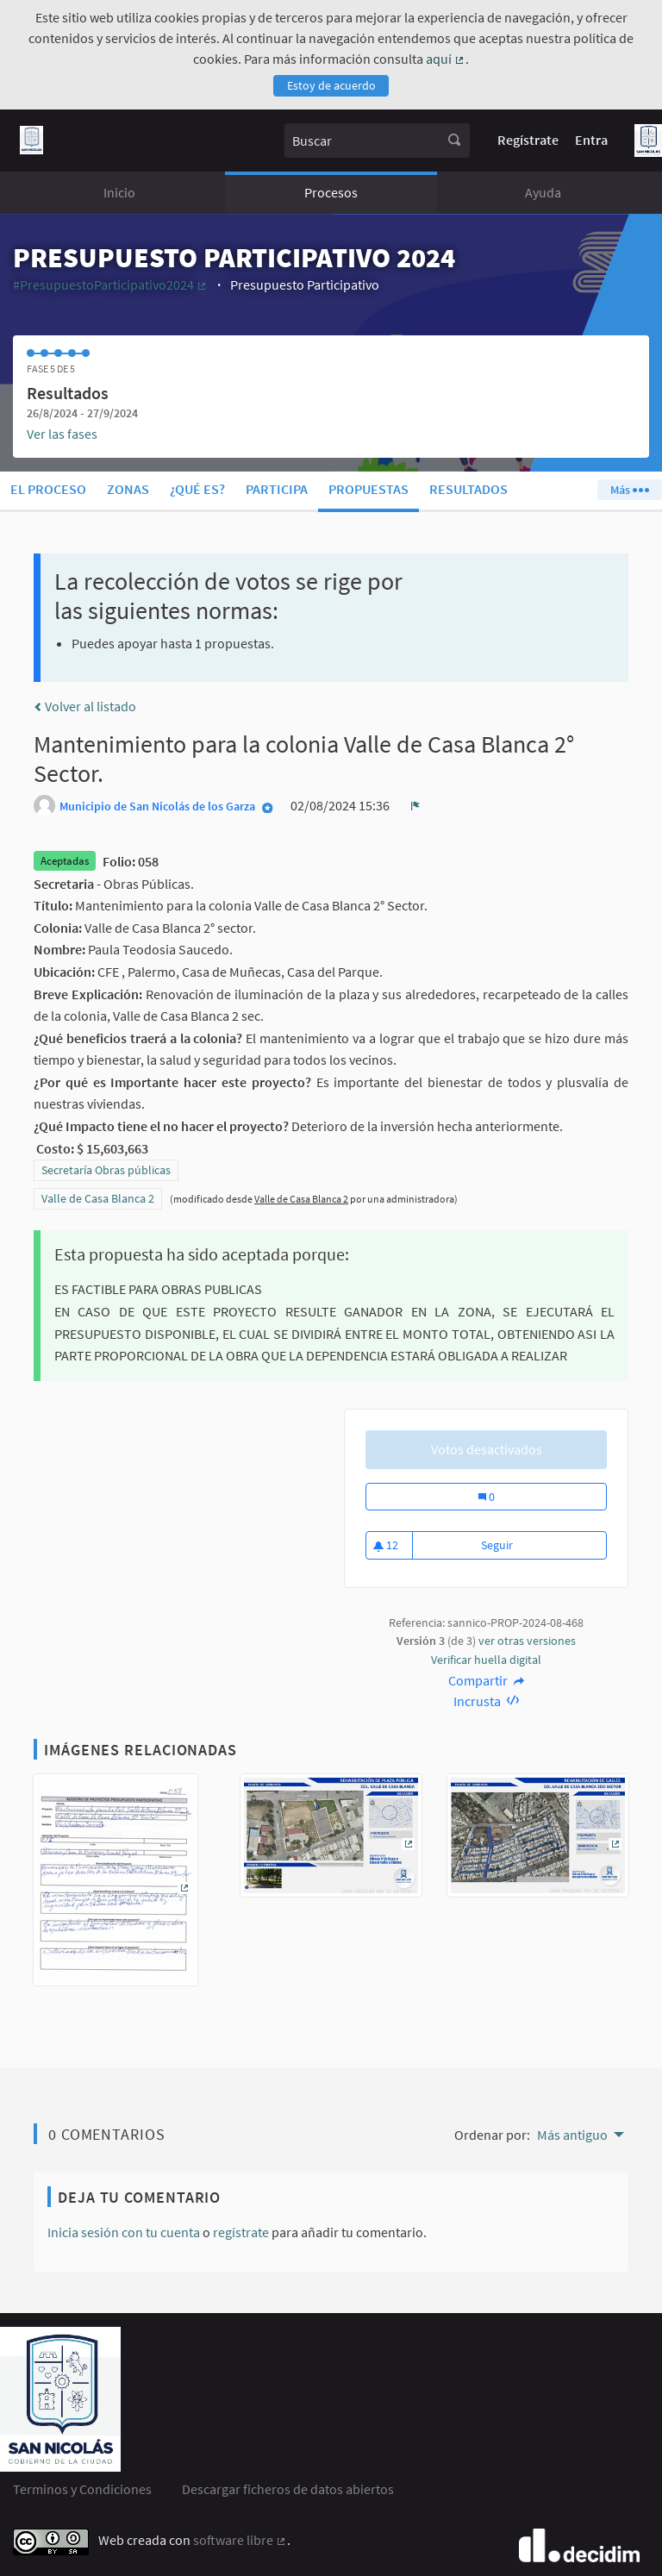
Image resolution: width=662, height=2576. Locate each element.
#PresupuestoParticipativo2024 (110, 284)
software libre (240, 2539)
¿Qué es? (197, 488)
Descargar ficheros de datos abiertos (288, 2489)
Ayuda (543, 192)
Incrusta (486, 1701)
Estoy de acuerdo (331, 85)
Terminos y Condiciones (82, 2489)
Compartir (486, 1680)
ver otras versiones (527, 1640)
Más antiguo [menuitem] (572, 2134)
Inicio (119, 192)
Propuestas (368, 488)
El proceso (48, 488)
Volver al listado (85, 706)
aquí (445, 58)
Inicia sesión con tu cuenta (123, 2232)
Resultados (468, 488)
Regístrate (528, 139)
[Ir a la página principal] (31, 140)
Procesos (331, 192)
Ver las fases (62, 433)
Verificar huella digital (486, 1659)
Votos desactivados (486, 1449)
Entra (591, 139)
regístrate (241, 2232)
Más (629, 489)
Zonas (128, 488)
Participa (277, 488)
